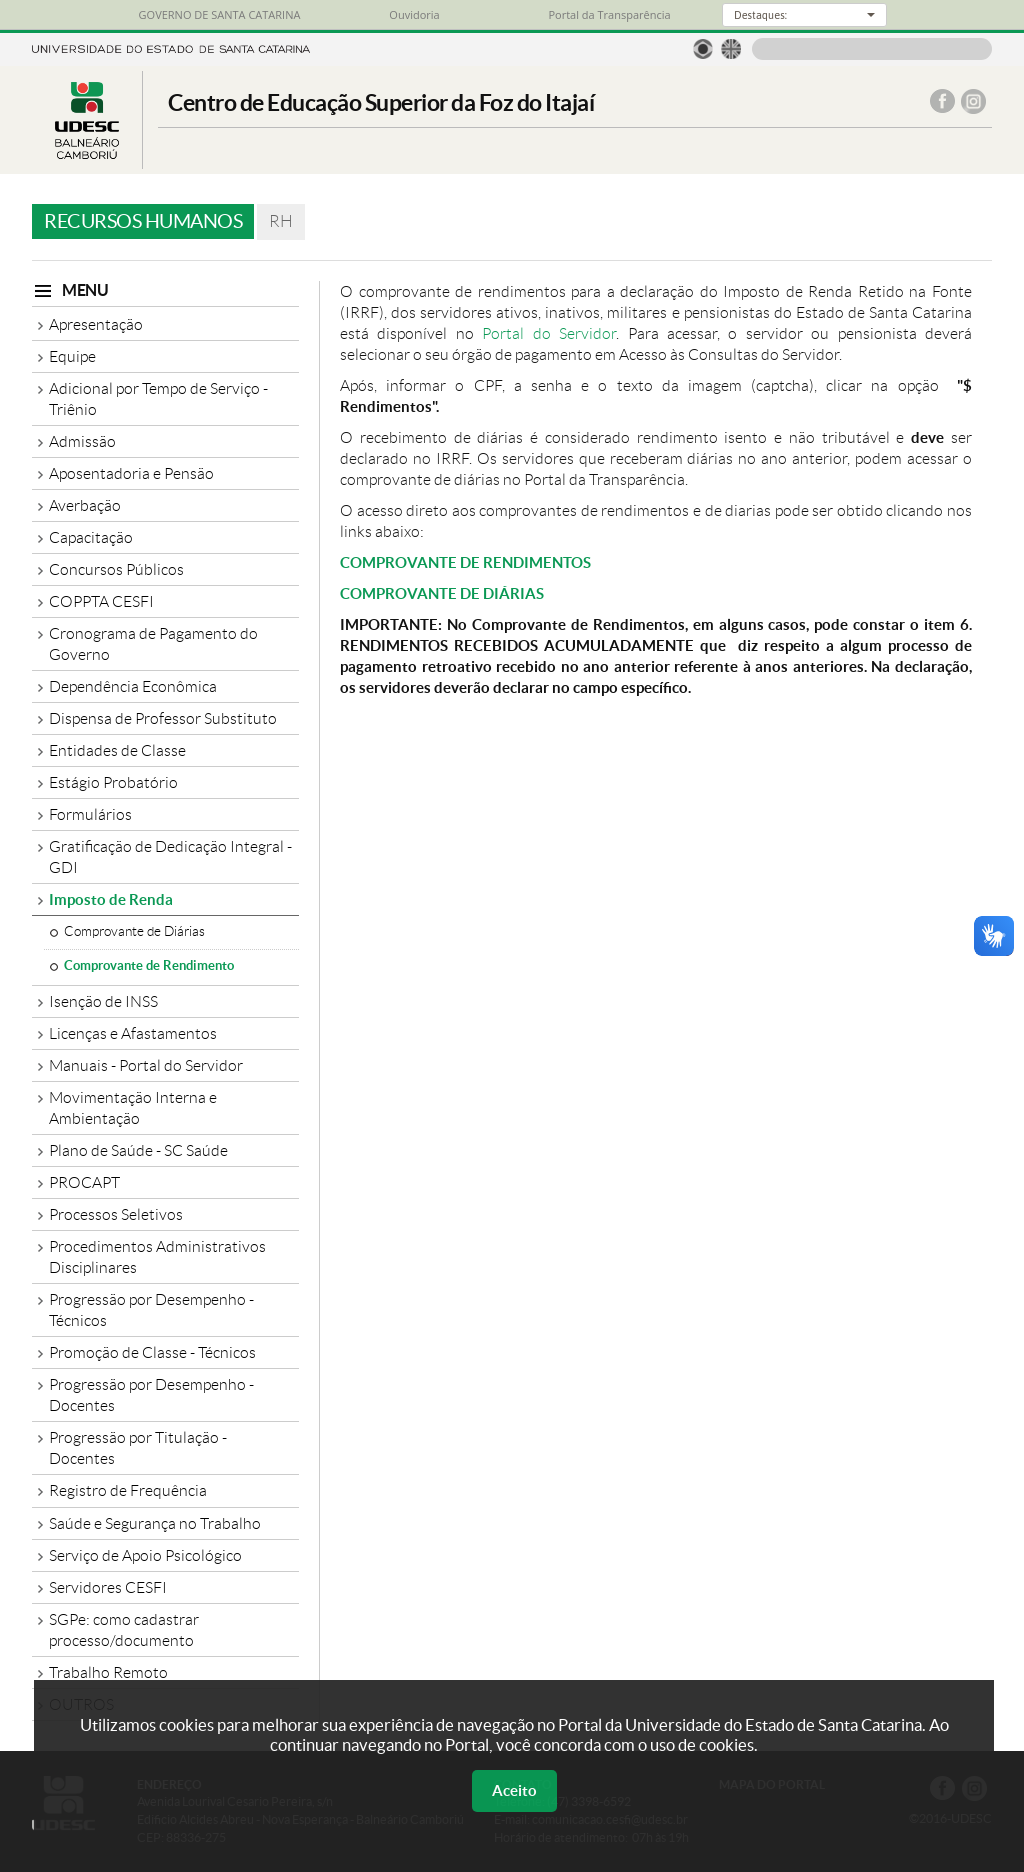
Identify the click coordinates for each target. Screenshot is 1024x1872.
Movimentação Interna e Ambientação (133, 1108)
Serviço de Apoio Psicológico (145, 1555)
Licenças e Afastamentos (133, 1033)
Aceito (514, 1790)
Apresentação (96, 324)
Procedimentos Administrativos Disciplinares (157, 1257)
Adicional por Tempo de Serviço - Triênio (158, 399)
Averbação (85, 505)
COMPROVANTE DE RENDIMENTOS (465, 562)
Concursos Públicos (116, 569)
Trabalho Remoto (108, 1672)
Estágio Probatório (113, 782)
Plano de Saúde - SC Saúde (138, 1150)
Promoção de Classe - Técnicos (152, 1352)
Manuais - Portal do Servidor (146, 1065)
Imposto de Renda (111, 899)
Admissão (82, 441)
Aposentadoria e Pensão (131, 473)
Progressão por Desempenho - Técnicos (151, 1310)
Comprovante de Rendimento (149, 965)
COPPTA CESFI (101, 601)
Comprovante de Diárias (134, 931)
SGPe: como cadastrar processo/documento (124, 1630)
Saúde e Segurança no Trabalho (155, 1523)
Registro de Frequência (128, 1490)
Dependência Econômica (133, 686)
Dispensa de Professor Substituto (163, 718)
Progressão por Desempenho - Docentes (151, 1395)
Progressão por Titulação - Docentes (138, 1448)
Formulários (90, 814)
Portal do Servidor (549, 333)
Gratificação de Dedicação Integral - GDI (170, 857)
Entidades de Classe (117, 750)
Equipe (72, 356)
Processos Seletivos (116, 1214)
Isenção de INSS (103, 1001)
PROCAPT (84, 1182)
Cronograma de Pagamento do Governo (153, 644)
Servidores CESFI (108, 1587)
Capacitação (91, 537)
